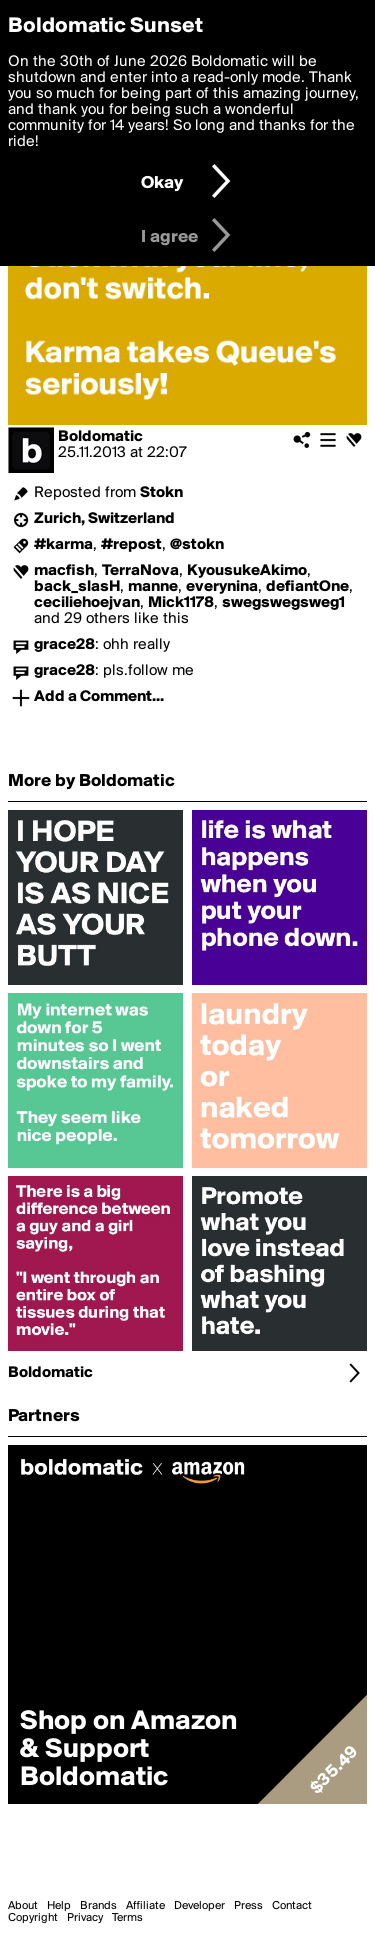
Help (59, 1906)
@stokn (197, 545)
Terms (127, 1918)
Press (248, 1906)
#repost (131, 545)
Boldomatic (100, 437)
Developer (199, 1906)
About (23, 1906)
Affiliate (145, 1906)
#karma (63, 545)
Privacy (85, 1918)
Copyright (33, 1918)
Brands (98, 1906)
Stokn (161, 493)
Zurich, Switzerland (104, 519)
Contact (292, 1906)
